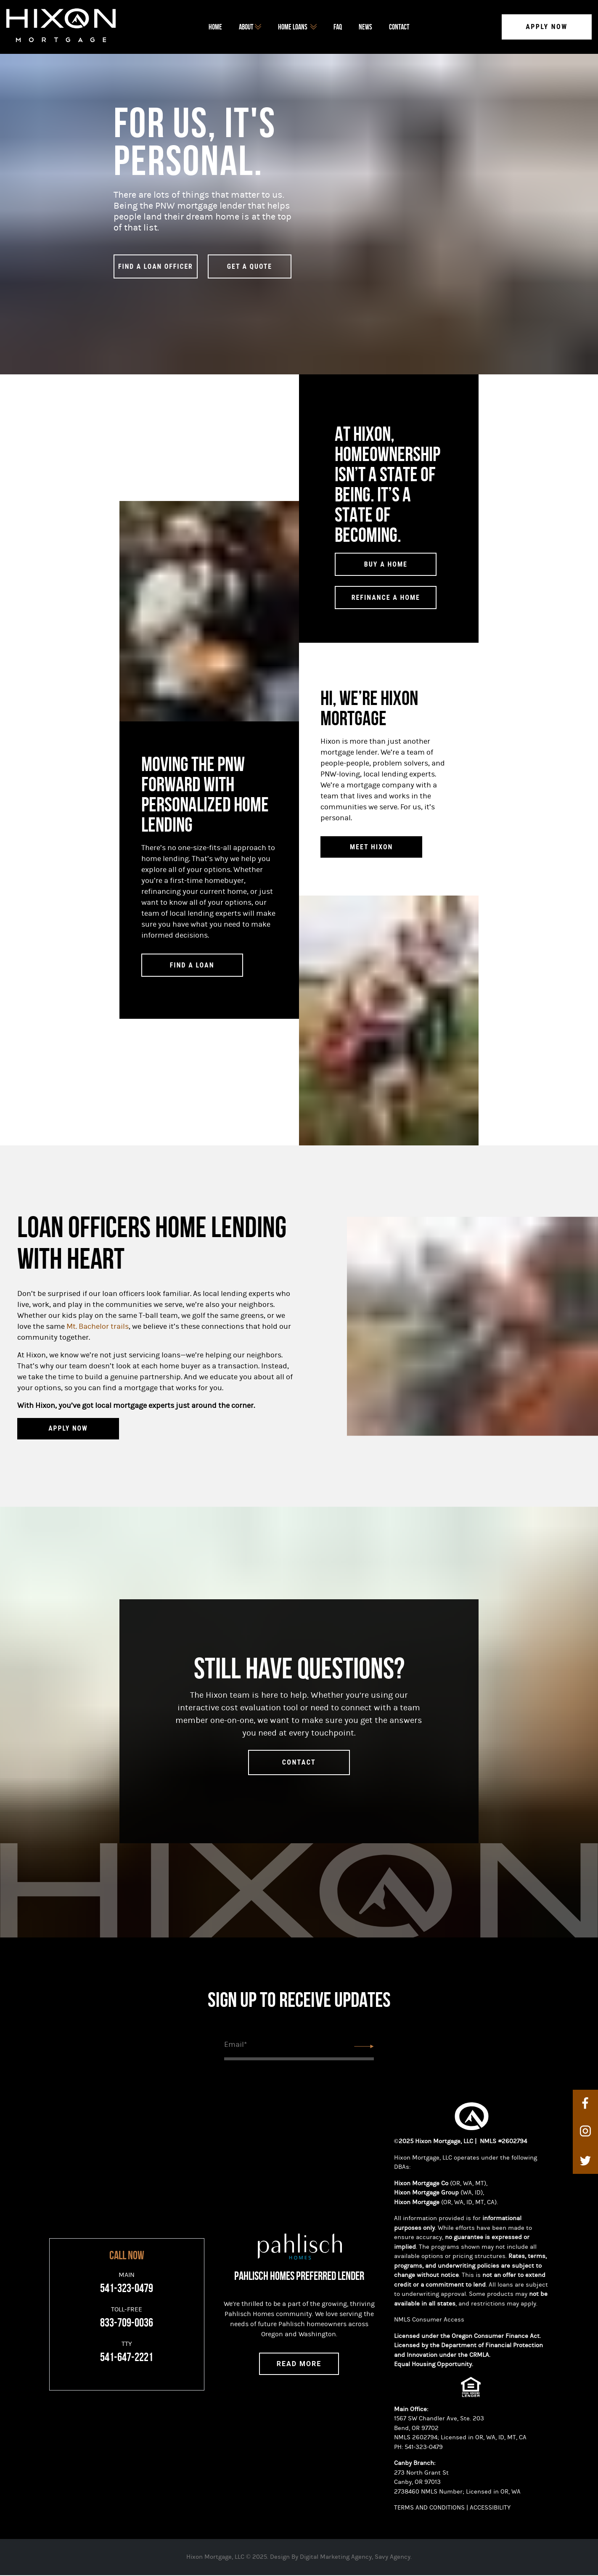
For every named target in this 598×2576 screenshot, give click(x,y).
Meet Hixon (371, 848)
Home (215, 27)
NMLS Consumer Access (429, 2320)
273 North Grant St (422, 2473)
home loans (297, 27)
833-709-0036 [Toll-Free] (126, 2324)
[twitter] (585, 2161)
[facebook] (585, 2104)
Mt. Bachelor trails (97, 1327)
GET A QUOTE (250, 267)
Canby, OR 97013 (417, 2482)
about (250, 27)
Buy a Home (385, 565)
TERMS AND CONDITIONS (429, 2508)
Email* (235, 2045)
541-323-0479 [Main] (126, 2289)
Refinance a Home (386, 598)
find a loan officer (155, 267)
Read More (299, 2365)
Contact (399, 27)
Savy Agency (392, 2557)
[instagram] (585, 2132)
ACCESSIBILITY (491, 2508)
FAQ (337, 27)
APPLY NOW (68, 1430)
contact (299, 1763)
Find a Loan (192, 966)
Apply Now (547, 27)
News (365, 27)
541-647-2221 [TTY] (126, 2358)
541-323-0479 (424, 2447)
